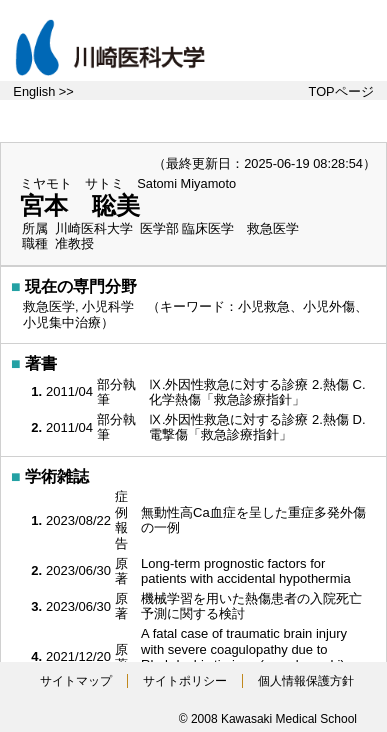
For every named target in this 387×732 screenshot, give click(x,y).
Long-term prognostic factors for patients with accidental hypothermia (247, 571)
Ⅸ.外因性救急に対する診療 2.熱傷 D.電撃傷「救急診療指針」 (257, 427)
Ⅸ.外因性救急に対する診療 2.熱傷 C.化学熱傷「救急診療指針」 (257, 392)
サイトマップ (76, 681)
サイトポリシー (185, 681)
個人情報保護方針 (306, 681)
